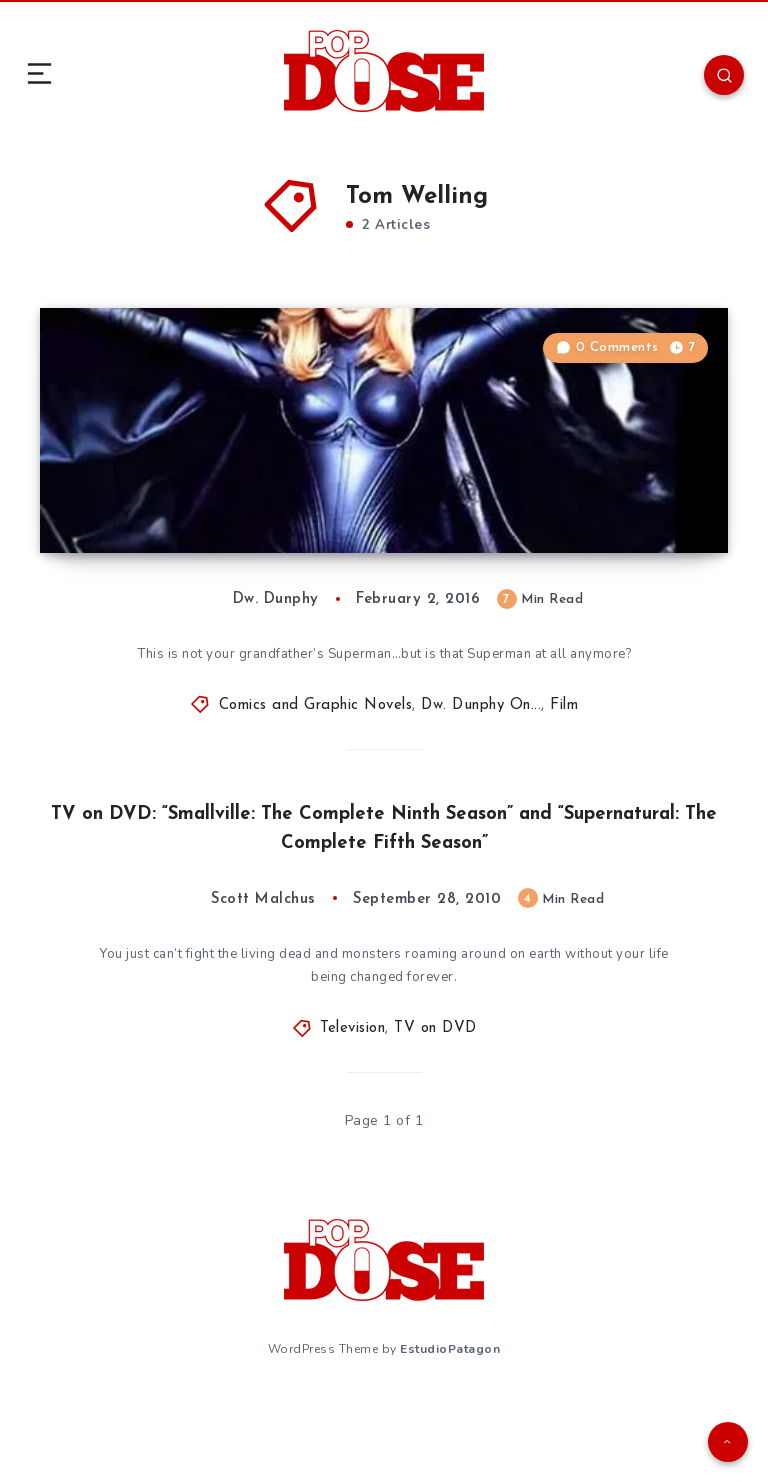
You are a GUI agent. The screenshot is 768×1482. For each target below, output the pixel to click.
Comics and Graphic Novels (316, 787)
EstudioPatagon (450, 1431)
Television (352, 1114)
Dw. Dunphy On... (481, 787)
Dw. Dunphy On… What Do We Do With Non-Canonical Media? (235, 579)
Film (564, 787)
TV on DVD (435, 1114)
